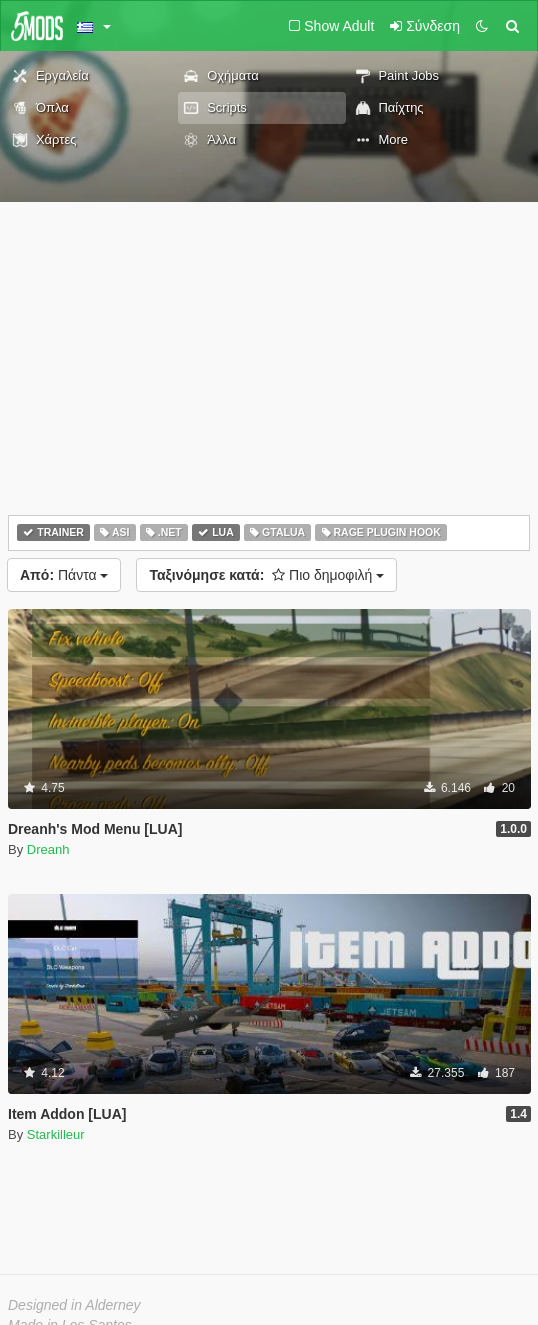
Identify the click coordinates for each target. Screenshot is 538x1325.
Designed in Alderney (74, 1305)
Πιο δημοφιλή (266, 575)
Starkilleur (56, 1134)
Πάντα (64, 575)
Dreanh (48, 849)
